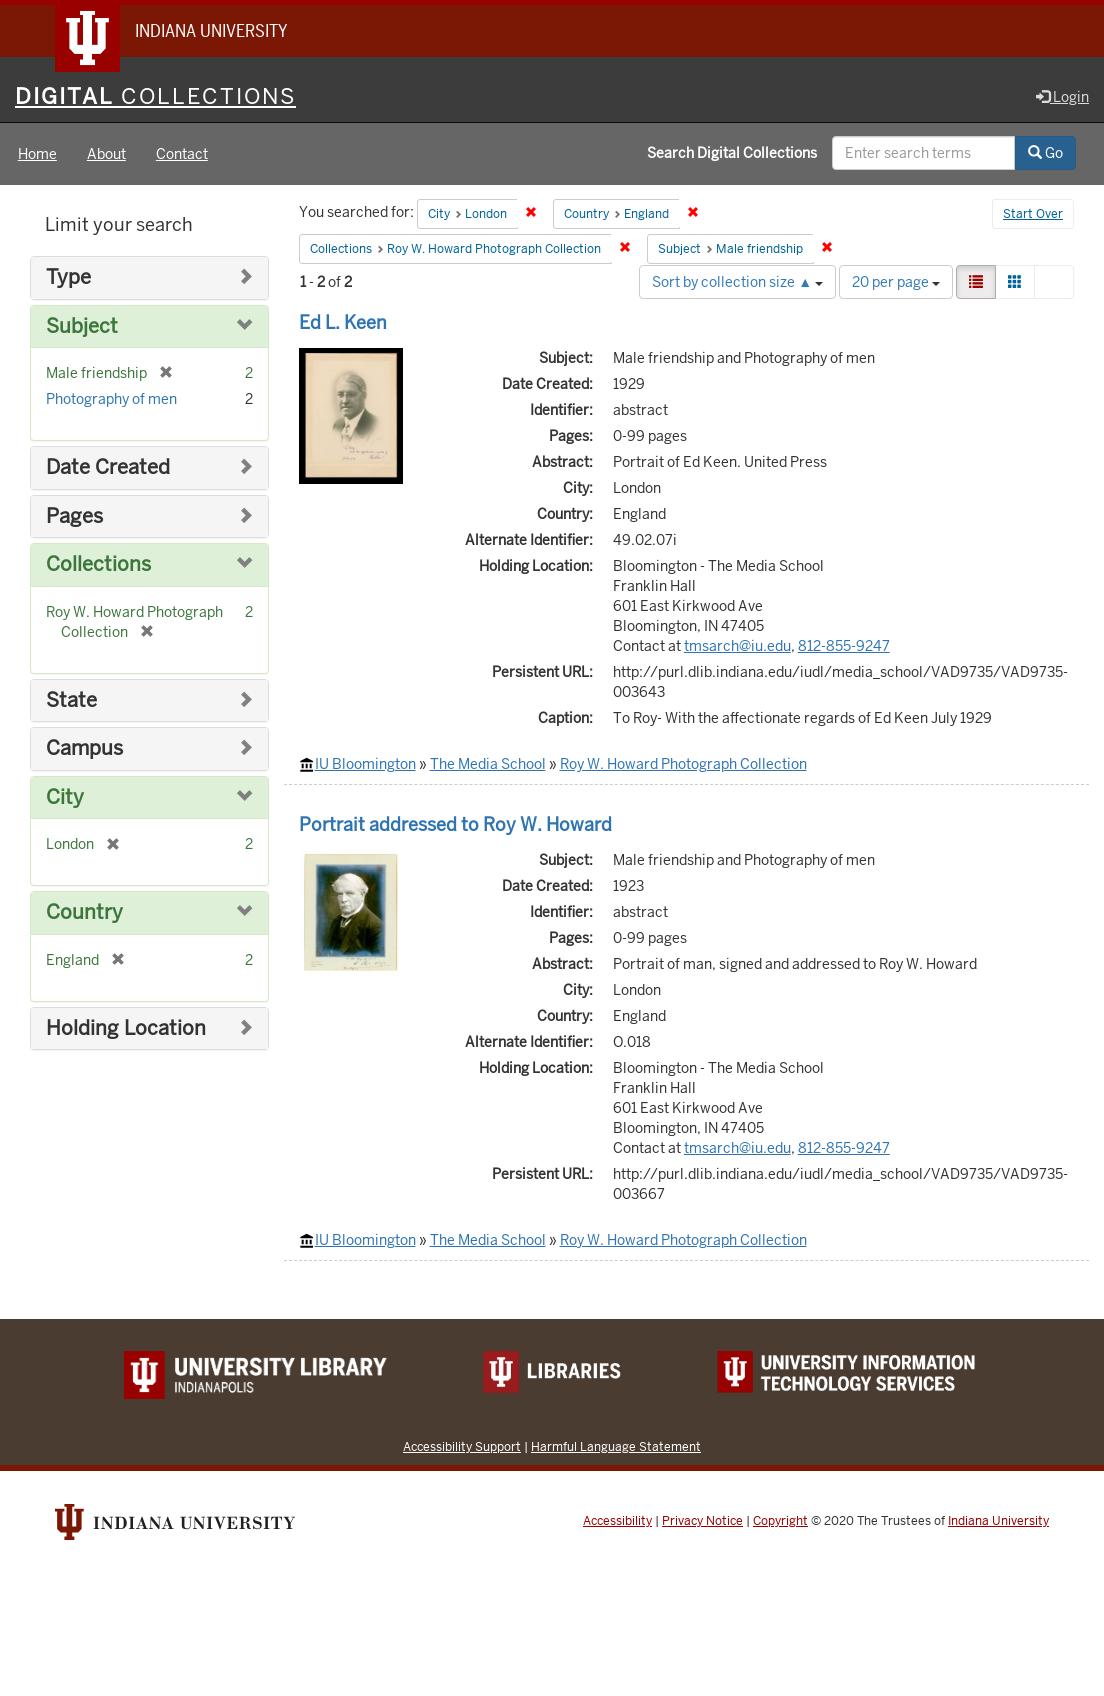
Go (1045, 153)
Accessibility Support (462, 1446)
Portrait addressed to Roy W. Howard (455, 824)
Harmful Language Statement (616, 1446)
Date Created (108, 467)
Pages (74, 516)
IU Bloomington (365, 764)
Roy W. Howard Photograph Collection (683, 764)
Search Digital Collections (732, 153)
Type (68, 277)
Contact (182, 154)
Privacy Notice (702, 1521)
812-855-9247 (844, 646)
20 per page (896, 282)
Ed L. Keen (343, 322)
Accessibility (617, 1521)
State (71, 700)
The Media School (488, 764)
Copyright (780, 1521)
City (65, 797)
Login (1062, 97)
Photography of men (111, 399)
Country (84, 912)
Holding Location (126, 1028)
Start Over (1033, 214)
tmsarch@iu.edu (737, 646)
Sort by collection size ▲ (737, 282)
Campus (84, 748)
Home (37, 154)
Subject (82, 326)
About (106, 154)
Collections (98, 564)
